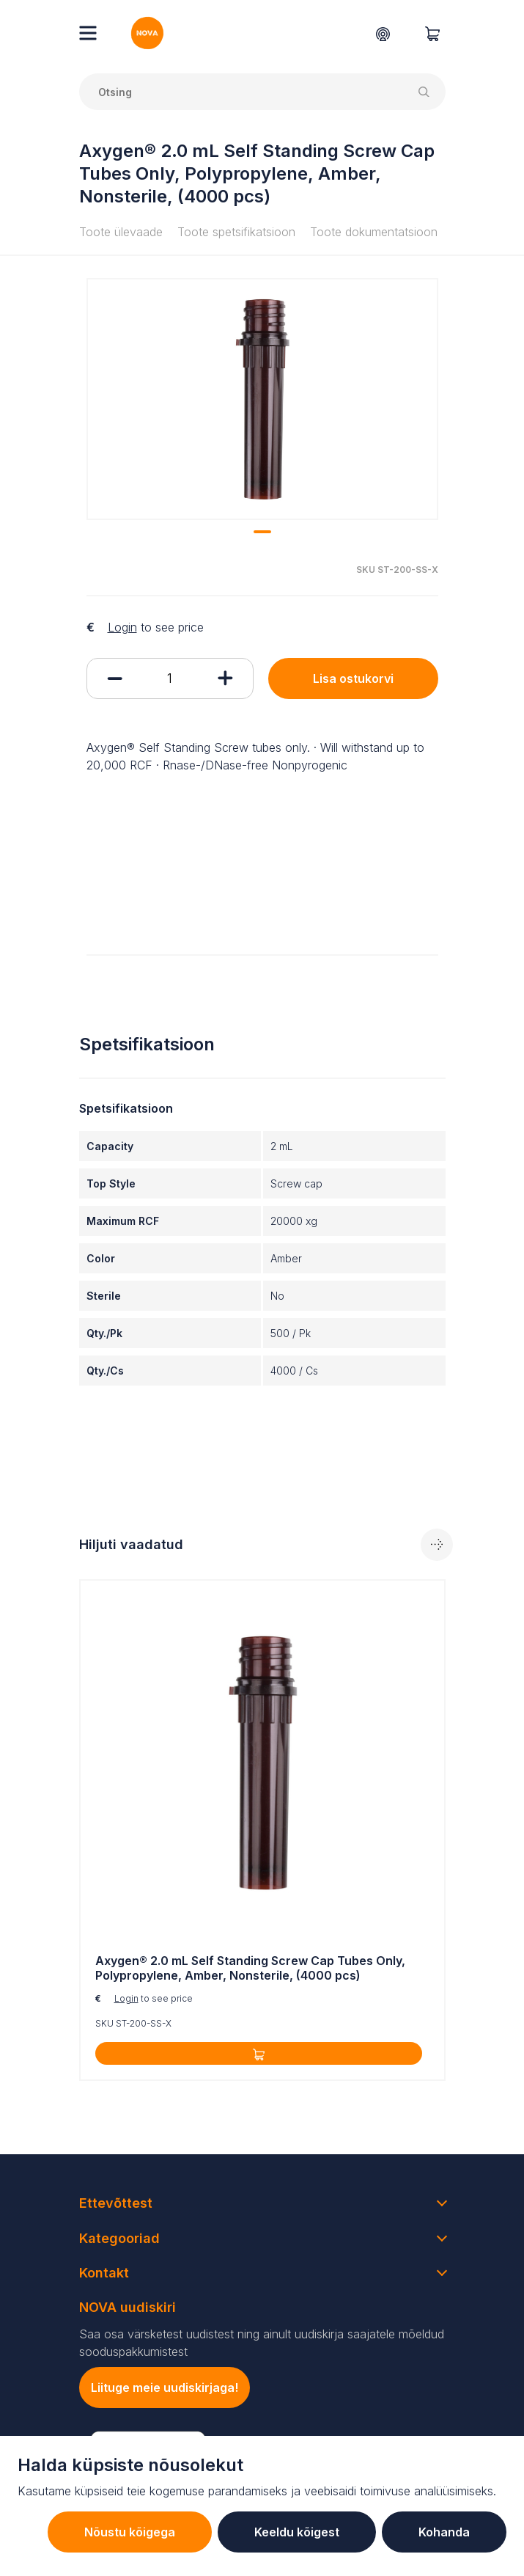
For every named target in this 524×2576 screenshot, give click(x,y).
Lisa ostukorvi (353, 678)
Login (122, 627)
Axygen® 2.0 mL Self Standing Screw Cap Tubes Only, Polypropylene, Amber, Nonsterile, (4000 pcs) (250, 1968)
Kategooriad (119, 2238)
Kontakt (104, 2272)
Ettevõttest (115, 2203)
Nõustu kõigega (129, 2532)
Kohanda (444, 2532)
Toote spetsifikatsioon (236, 231)
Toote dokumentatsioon (374, 231)
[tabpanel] (262, 399)
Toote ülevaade (121, 231)
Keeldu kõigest (296, 2532)
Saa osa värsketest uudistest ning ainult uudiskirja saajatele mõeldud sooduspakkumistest (261, 2343)
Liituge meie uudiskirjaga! (164, 2387)
